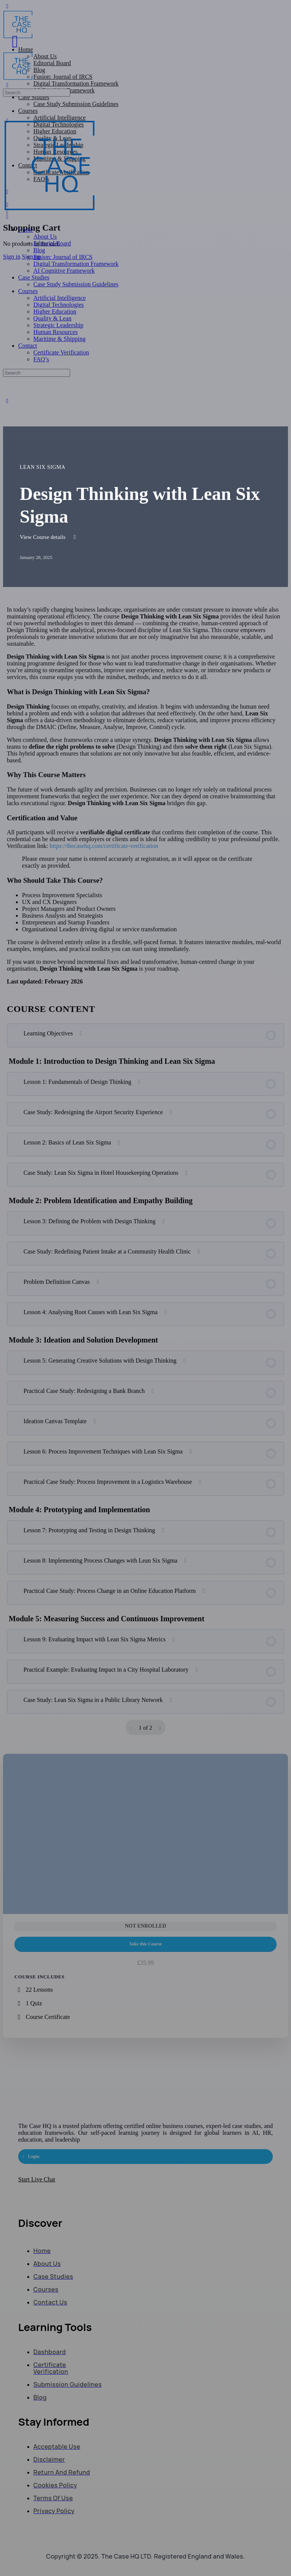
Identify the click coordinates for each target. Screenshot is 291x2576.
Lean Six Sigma (43, 467)
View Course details (49, 537)
